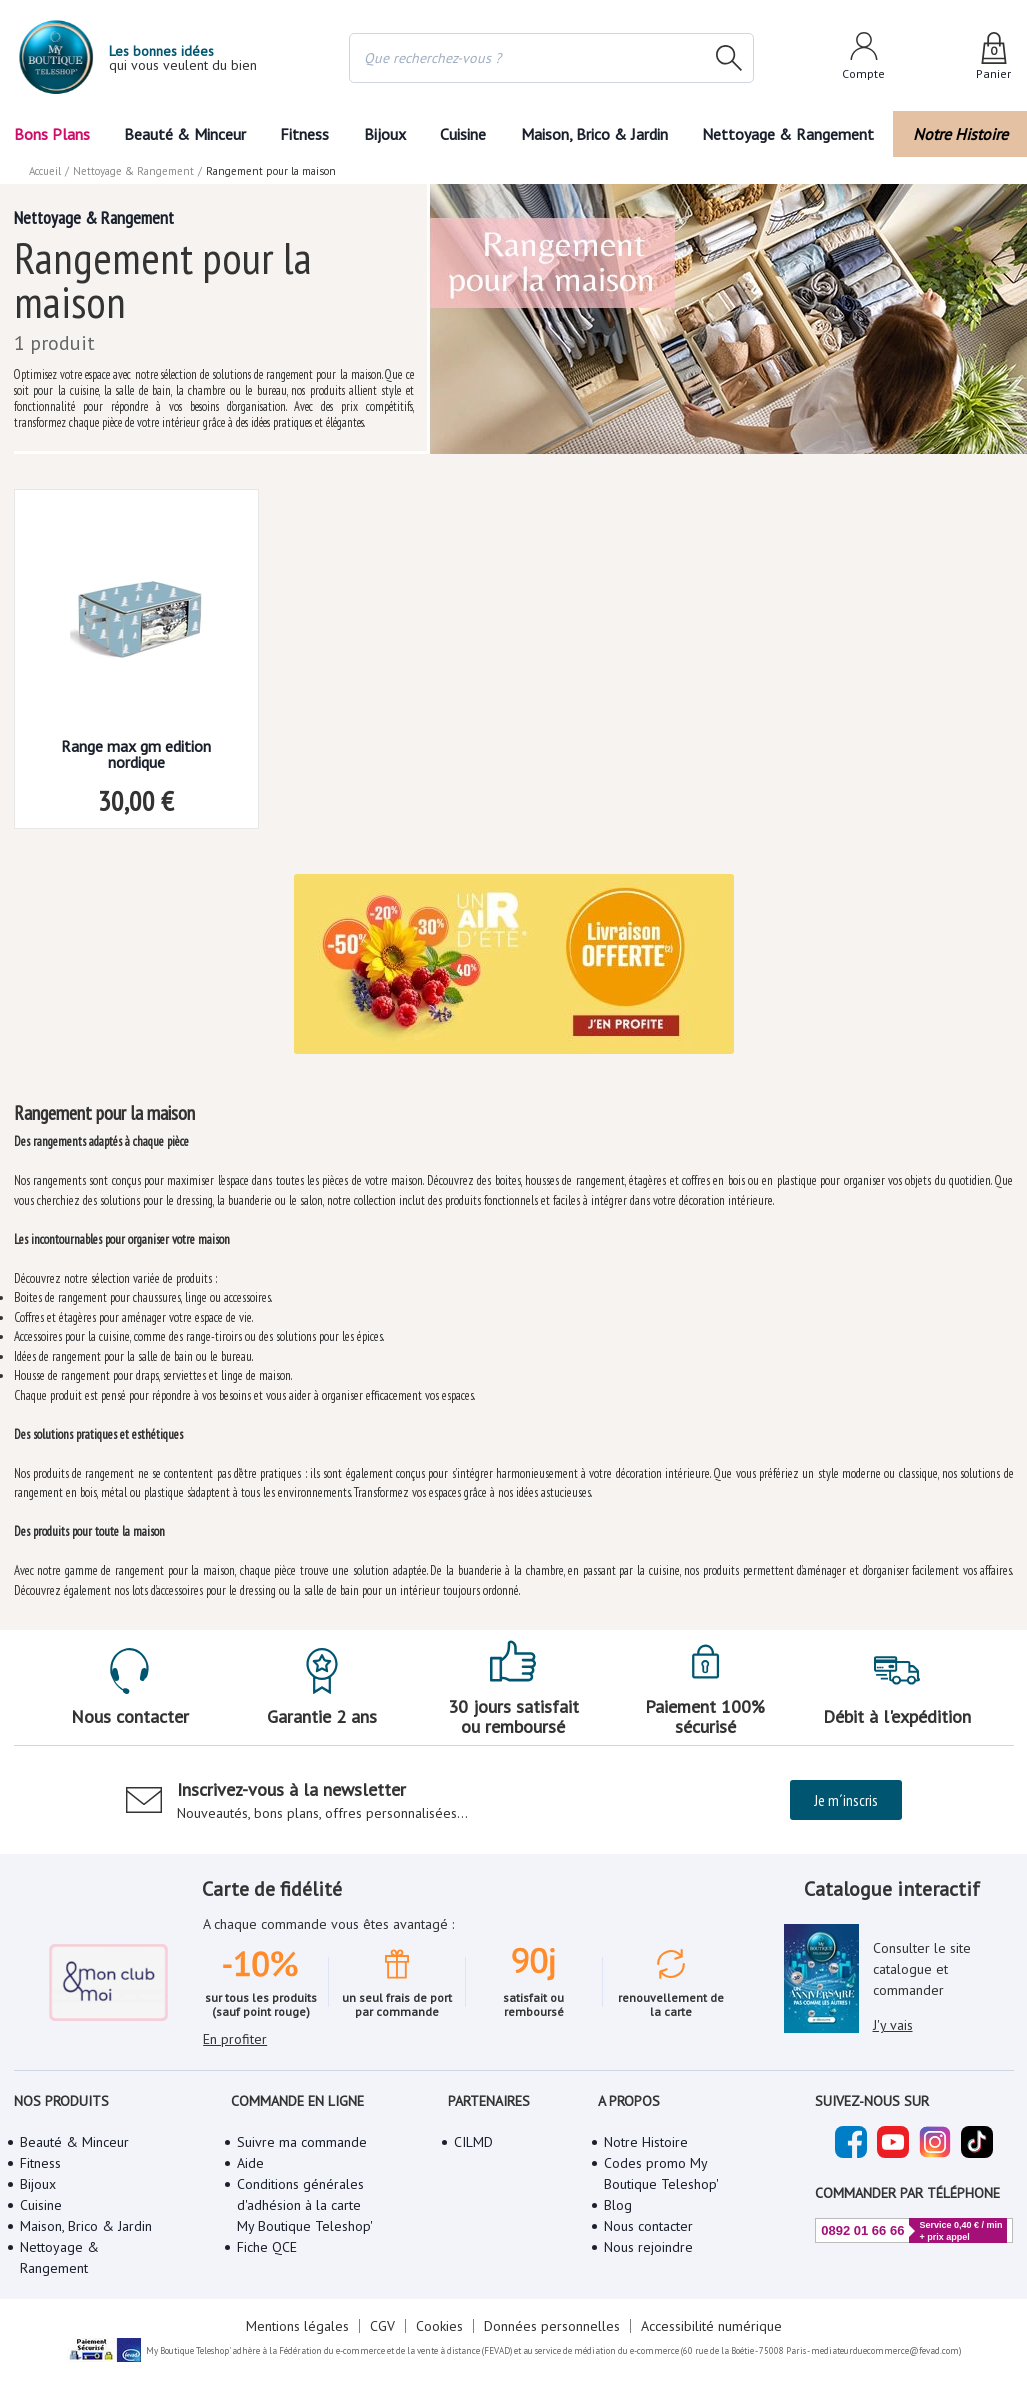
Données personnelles (552, 2326)
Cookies (439, 2326)
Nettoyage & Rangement (788, 134)
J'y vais (893, 2025)
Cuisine (463, 134)
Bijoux (385, 134)
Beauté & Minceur (185, 134)
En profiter (235, 2039)
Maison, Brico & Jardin (594, 134)
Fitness (304, 134)
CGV (382, 2326)
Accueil (45, 171)
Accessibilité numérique (711, 2326)
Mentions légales (297, 2326)
